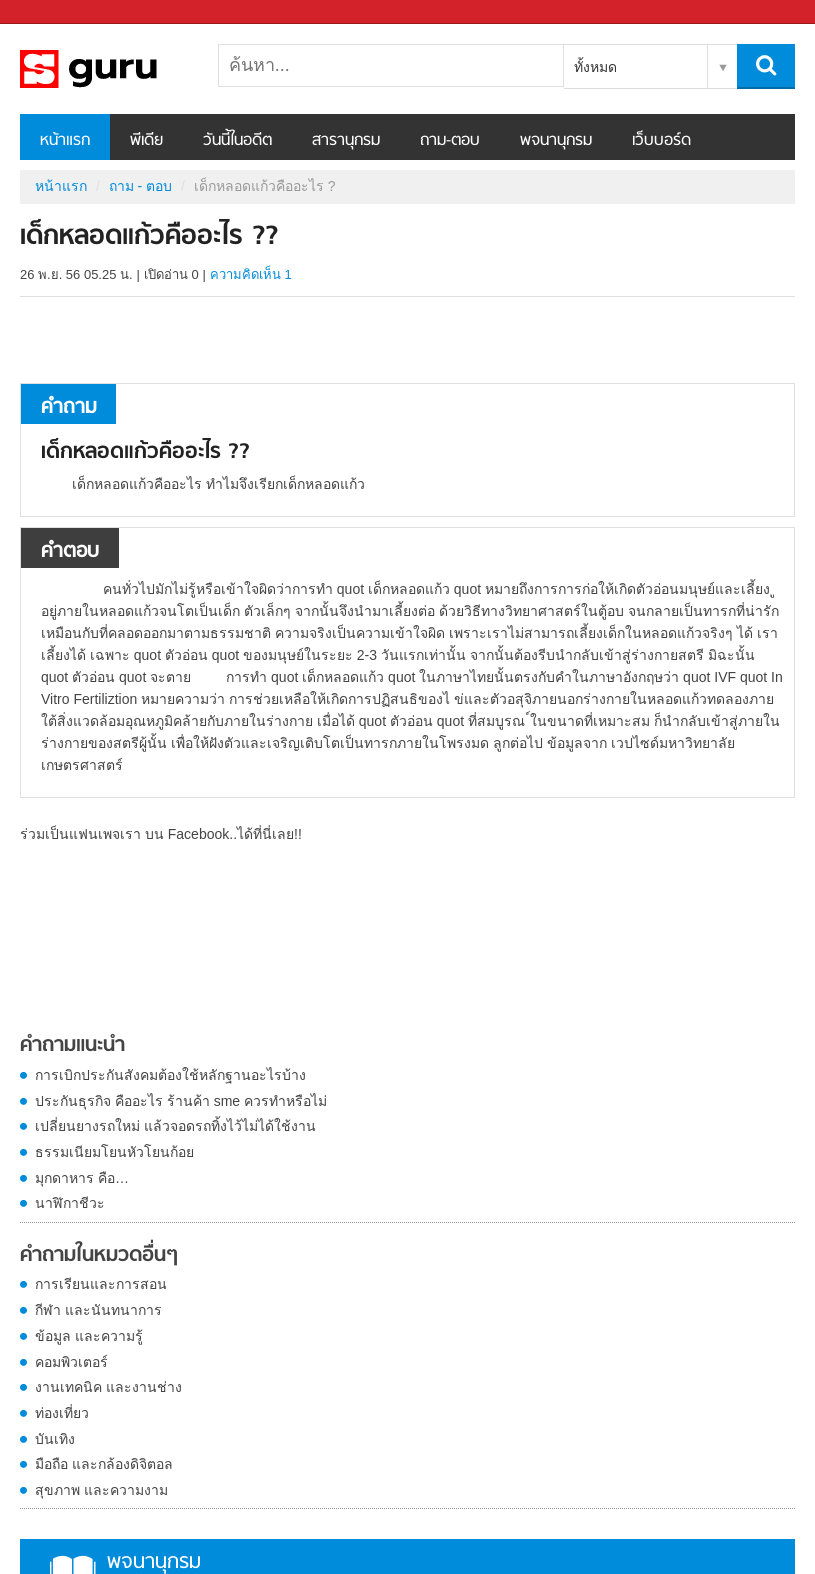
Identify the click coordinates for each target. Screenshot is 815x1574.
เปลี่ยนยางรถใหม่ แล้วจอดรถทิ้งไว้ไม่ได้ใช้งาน (175, 1126)
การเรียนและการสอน (101, 1284)
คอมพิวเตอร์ (71, 1362)
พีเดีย (146, 141)
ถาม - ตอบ (140, 186)
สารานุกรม (346, 141)
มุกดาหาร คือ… (82, 1178)
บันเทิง (55, 1439)
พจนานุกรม (556, 141)
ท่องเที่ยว (62, 1413)
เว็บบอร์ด (661, 141)
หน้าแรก (65, 141)
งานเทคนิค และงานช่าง (108, 1387)
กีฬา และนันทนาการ (98, 1310)
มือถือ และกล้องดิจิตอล (104, 1464)
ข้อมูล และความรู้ (89, 1336)
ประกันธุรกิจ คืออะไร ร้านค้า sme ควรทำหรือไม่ (181, 1101)
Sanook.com (60, 12)
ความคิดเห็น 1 (251, 274)
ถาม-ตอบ (450, 141)
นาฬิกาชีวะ (70, 1203)
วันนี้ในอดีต (237, 141)
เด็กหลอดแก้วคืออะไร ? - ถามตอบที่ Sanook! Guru (125, 69)
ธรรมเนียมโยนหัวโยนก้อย (114, 1152)
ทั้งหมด (595, 67)
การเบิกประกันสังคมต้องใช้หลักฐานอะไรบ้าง (170, 1075)
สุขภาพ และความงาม (101, 1490)
